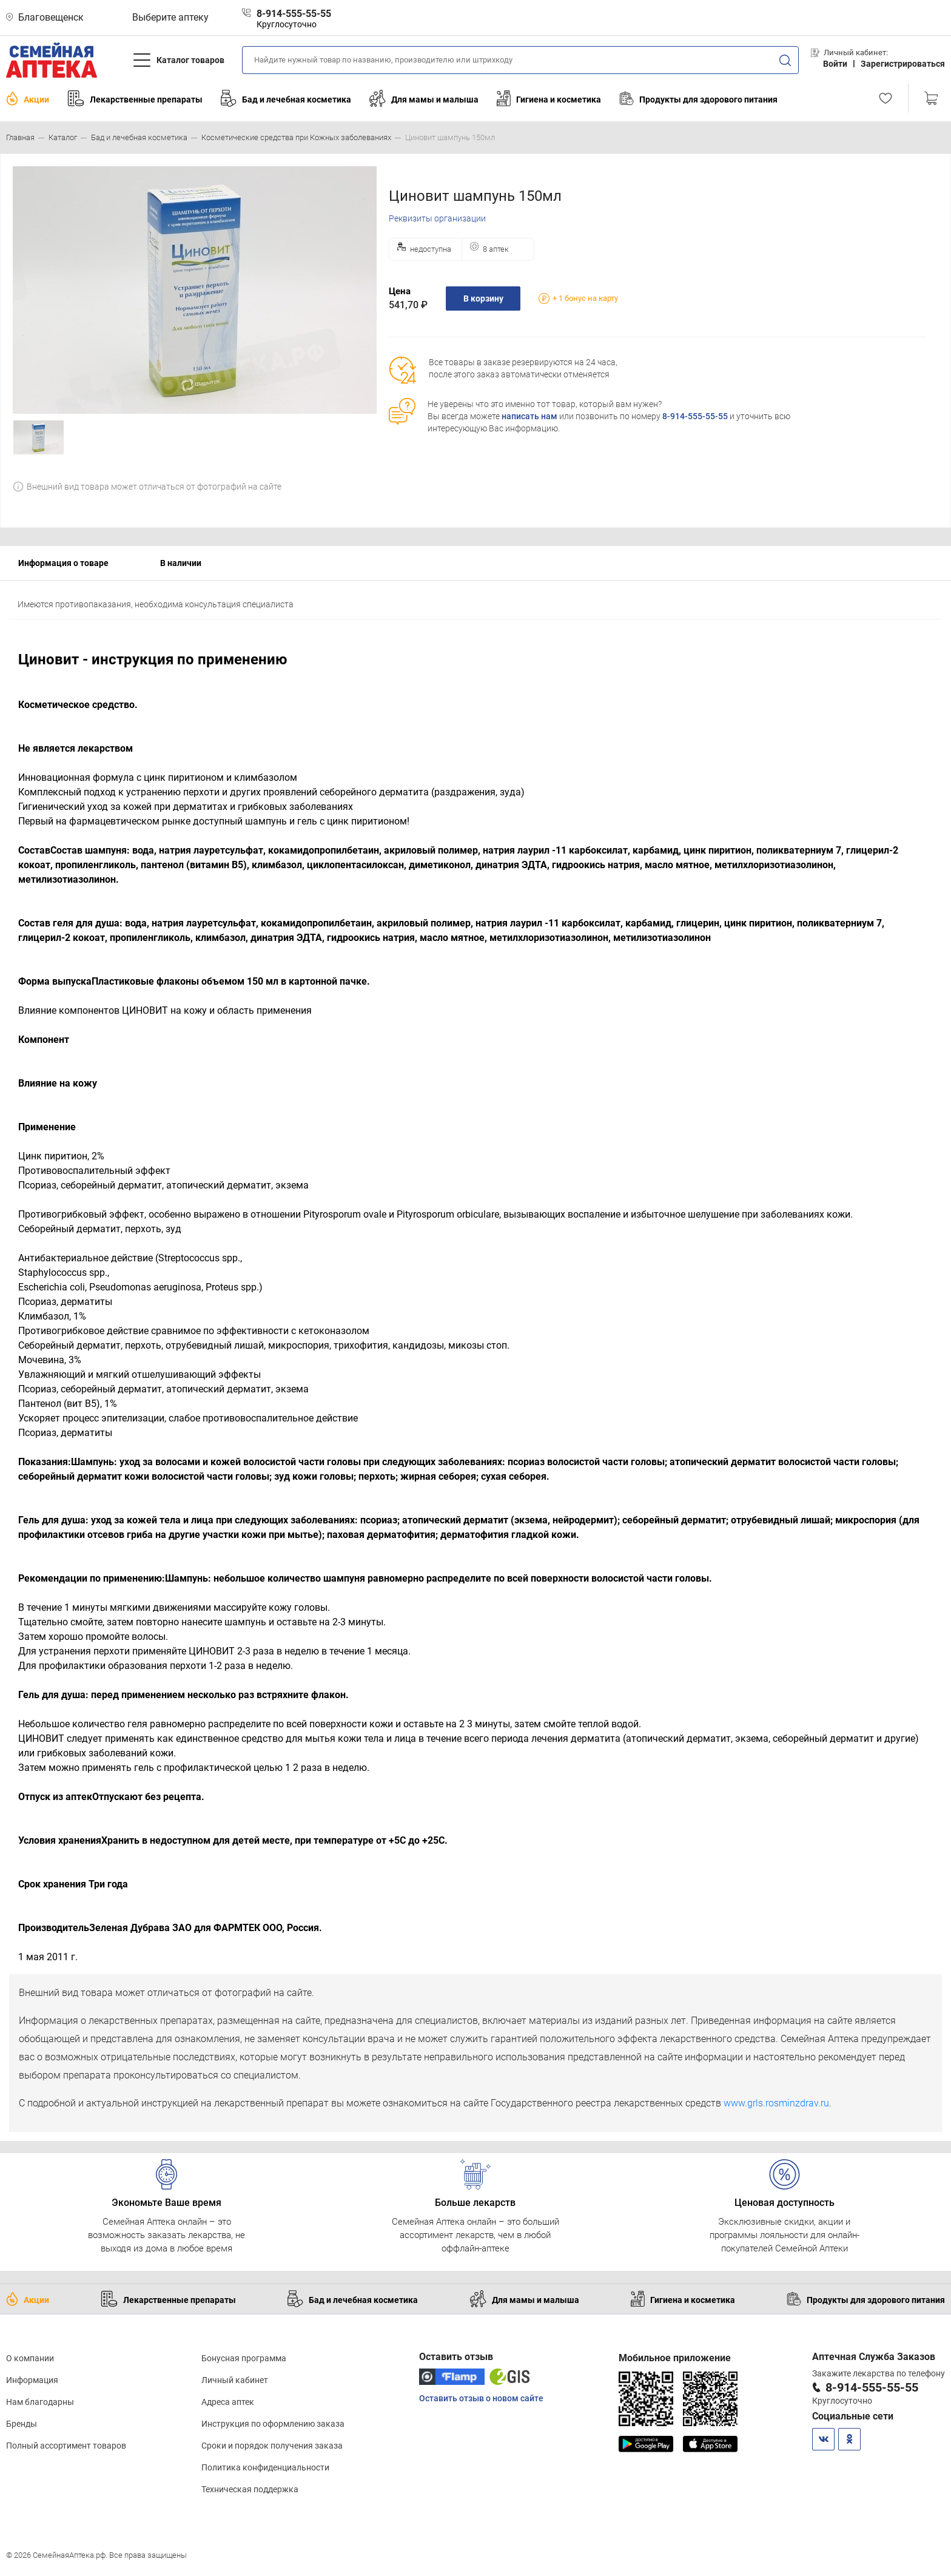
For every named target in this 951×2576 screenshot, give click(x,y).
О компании (30, 2358)
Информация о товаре (63, 563)
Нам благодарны (40, 2402)
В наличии (180, 563)
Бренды (21, 2424)
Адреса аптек (227, 2402)
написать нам (529, 416)
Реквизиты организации (437, 218)
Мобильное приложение (675, 2358)
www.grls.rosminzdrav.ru (776, 2103)
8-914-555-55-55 (695, 416)
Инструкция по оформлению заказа (272, 2424)
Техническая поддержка (249, 2489)
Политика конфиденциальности (265, 2467)
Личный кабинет (234, 2380)
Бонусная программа (243, 2358)
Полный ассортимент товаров (66, 2445)
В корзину (483, 298)
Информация (32, 2380)
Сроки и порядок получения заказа (272, 2445)
